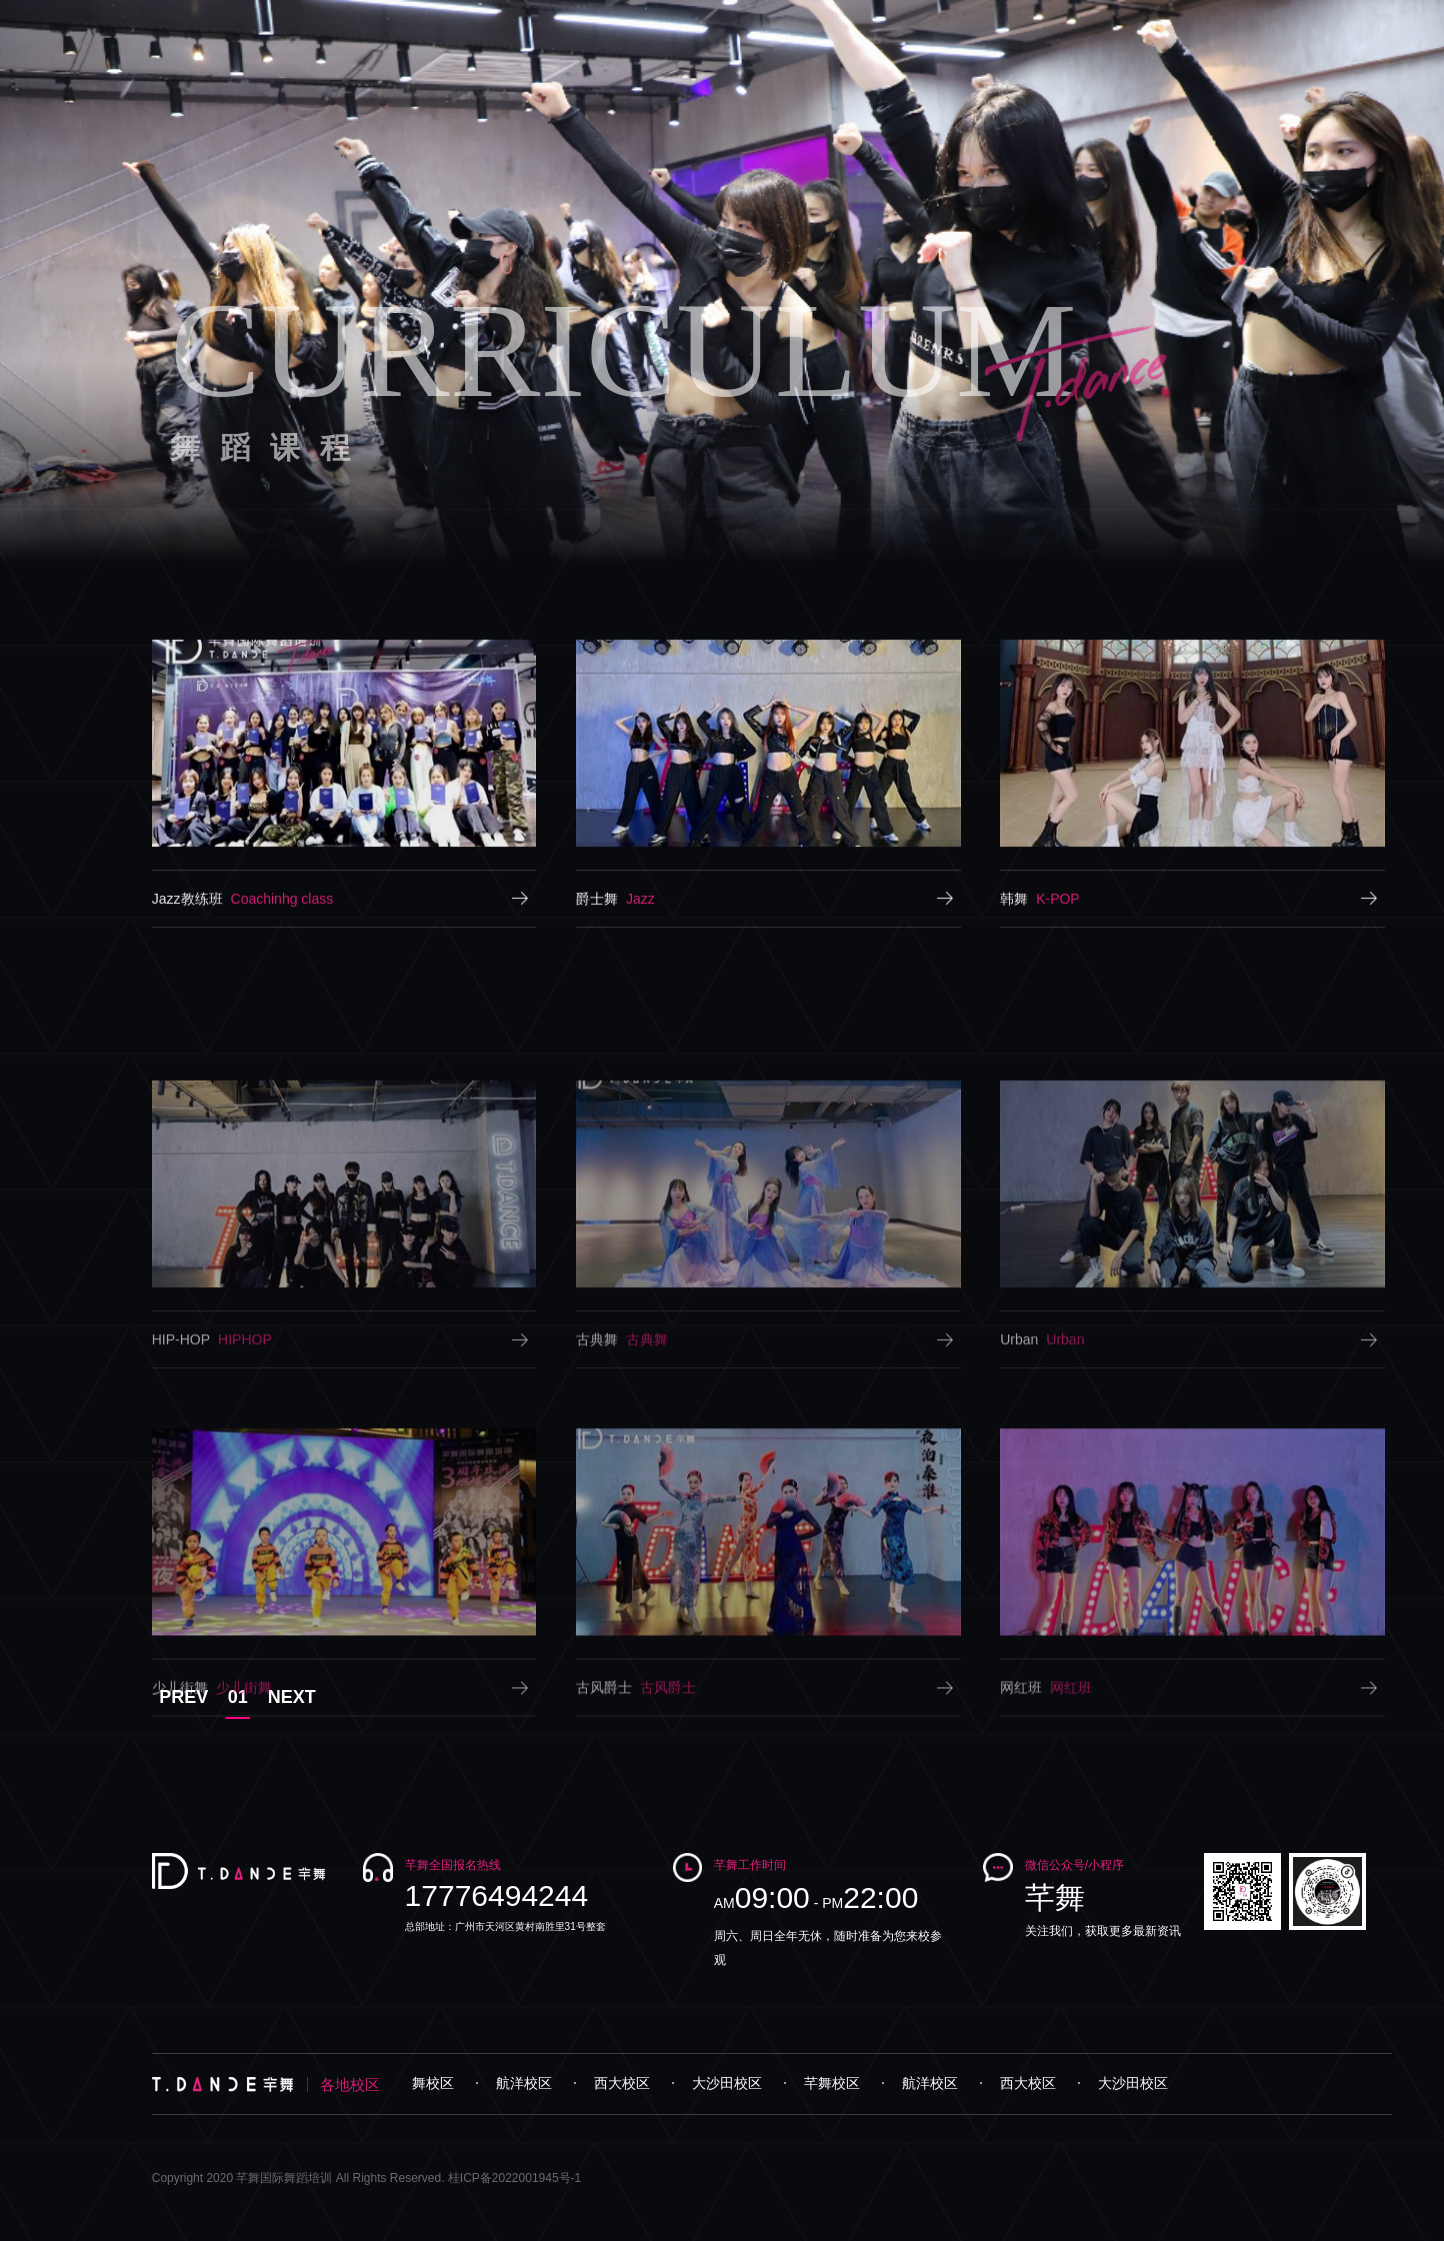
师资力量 (841, 24)
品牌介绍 (641, 24)
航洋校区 (531, 2083)
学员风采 (941, 24)
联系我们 (1341, 24)
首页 (557, 24)
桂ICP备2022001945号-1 (514, 2178)
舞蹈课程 (741, 24)
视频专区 (1041, 24)
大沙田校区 (734, 2083)
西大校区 (629, 2083)
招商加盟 (1241, 24)
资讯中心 (1141, 24)
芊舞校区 (433, 2083)
